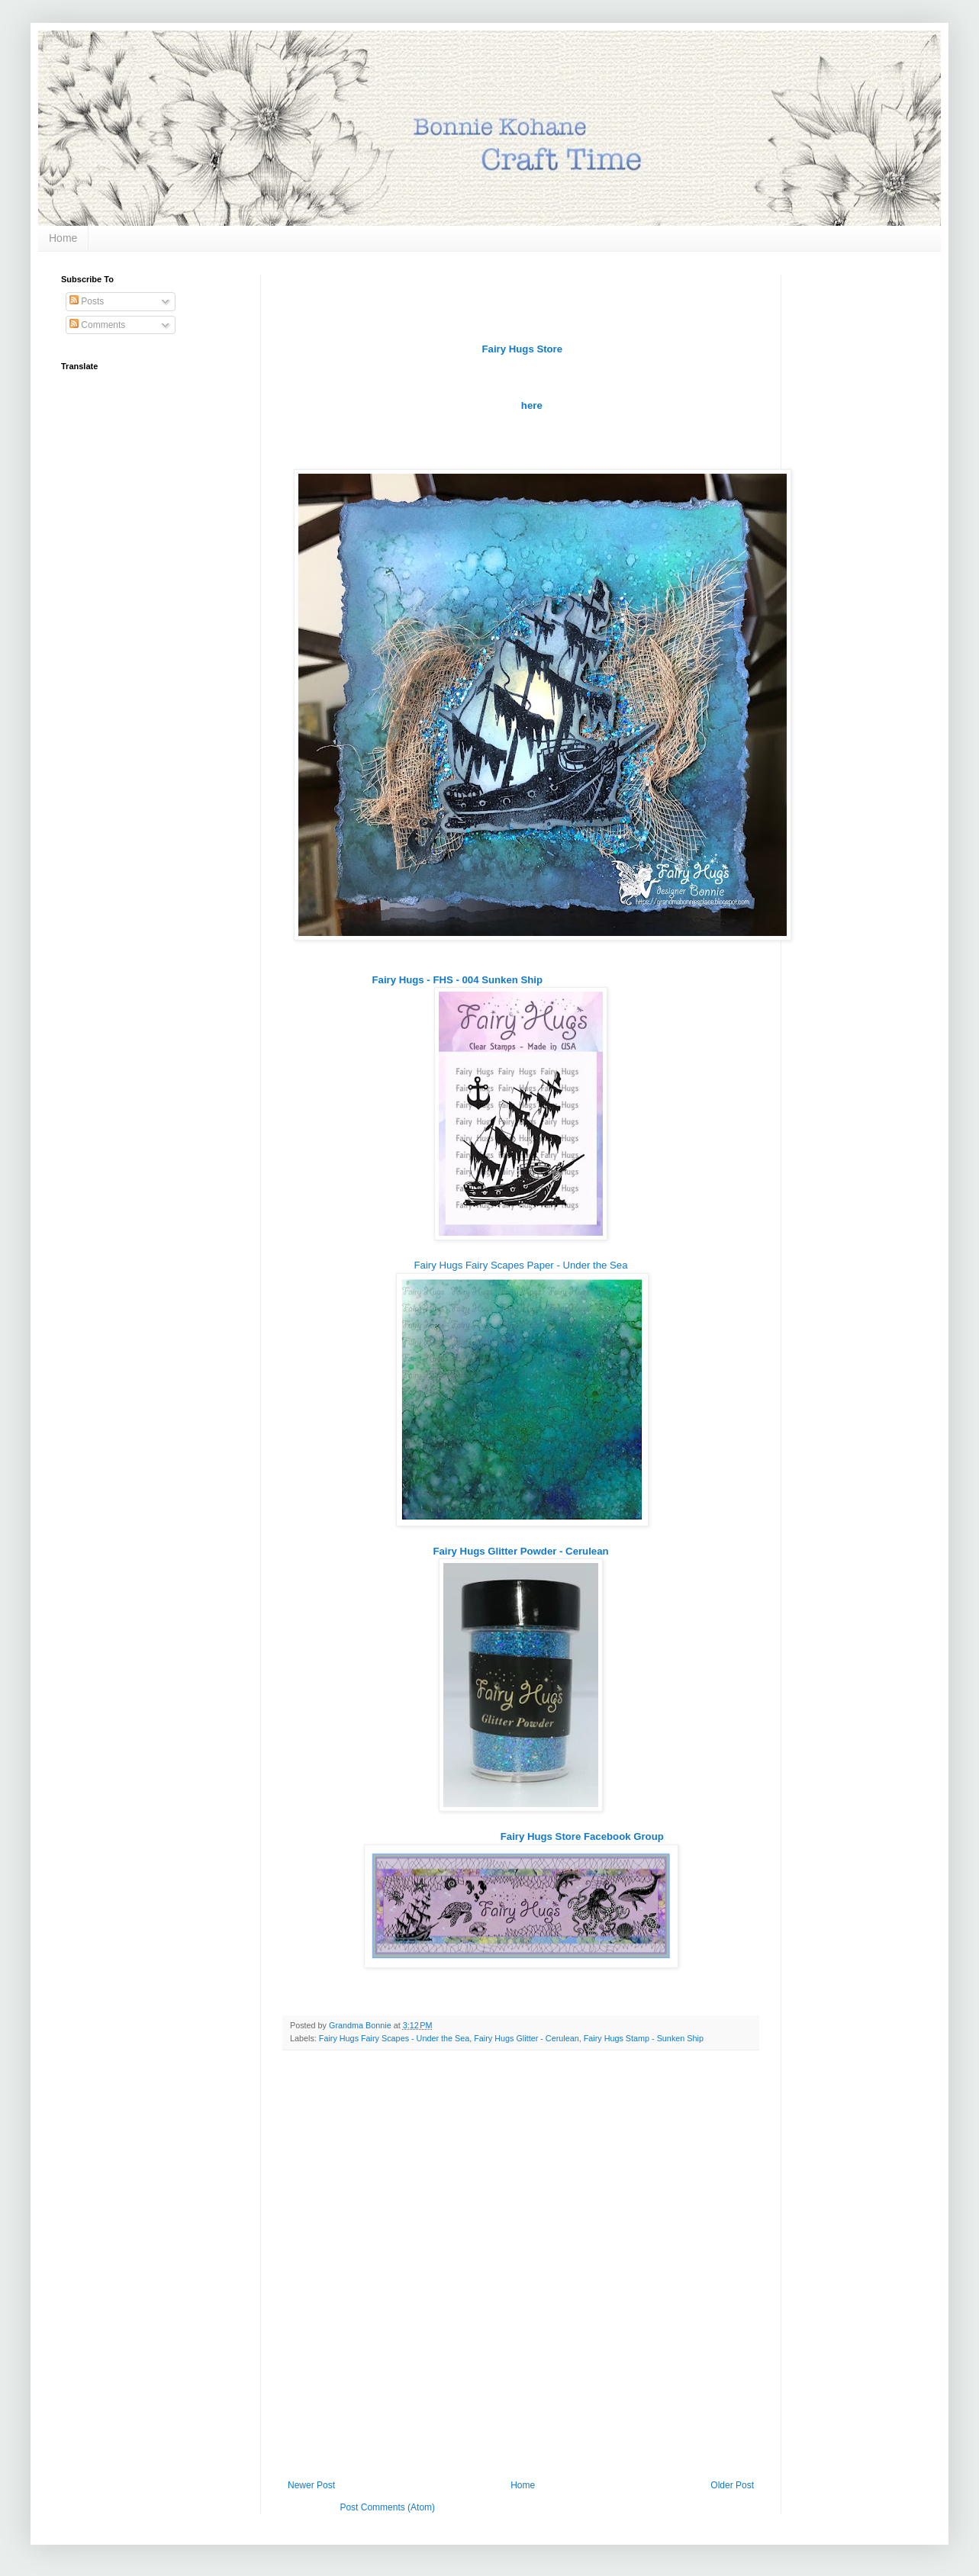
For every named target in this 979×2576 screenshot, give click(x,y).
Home (63, 238)
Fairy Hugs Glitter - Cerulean (526, 2038)
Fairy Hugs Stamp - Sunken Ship (644, 2038)
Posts (86, 301)
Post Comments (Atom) (387, 2507)
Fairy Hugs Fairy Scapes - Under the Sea (394, 2038)
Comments (97, 325)
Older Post (732, 2485)
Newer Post (311, 2485)
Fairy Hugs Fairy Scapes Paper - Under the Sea (521, 1265)
